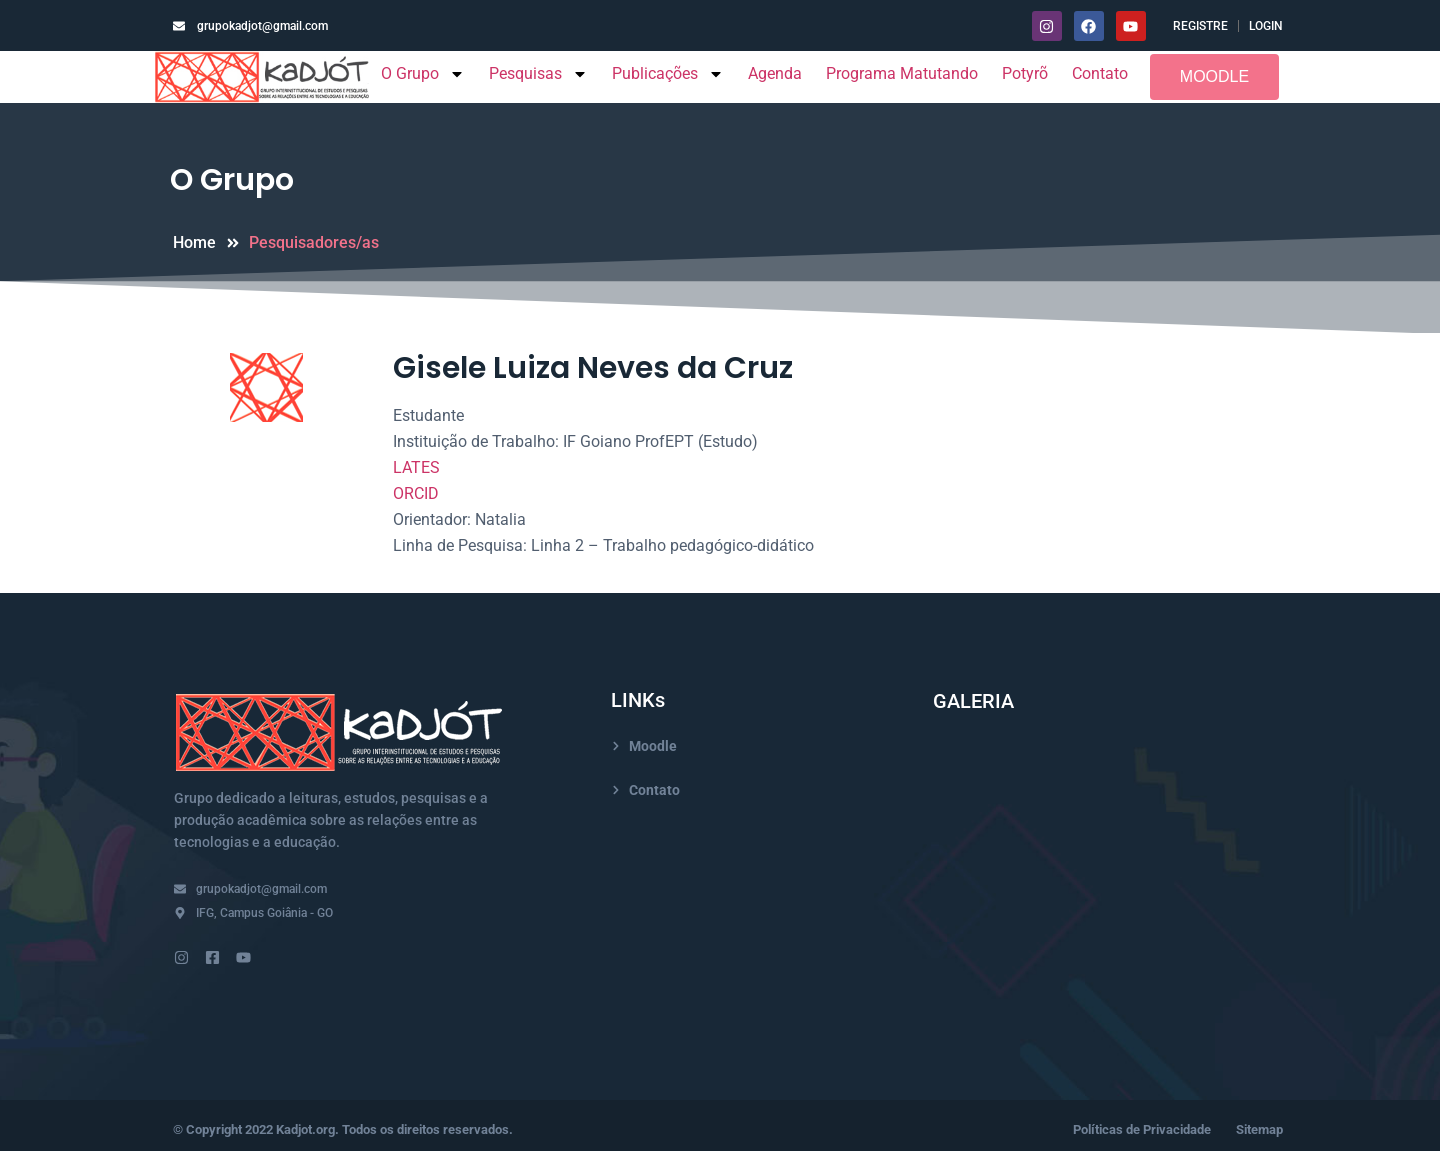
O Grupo (423, 74)
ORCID (416, 493)
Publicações (668, 74)
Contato (1100, 73)
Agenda (775, 73)
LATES (416, 467)
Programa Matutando (902, 73)
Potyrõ (1025, 73)
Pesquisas (538, 74)
